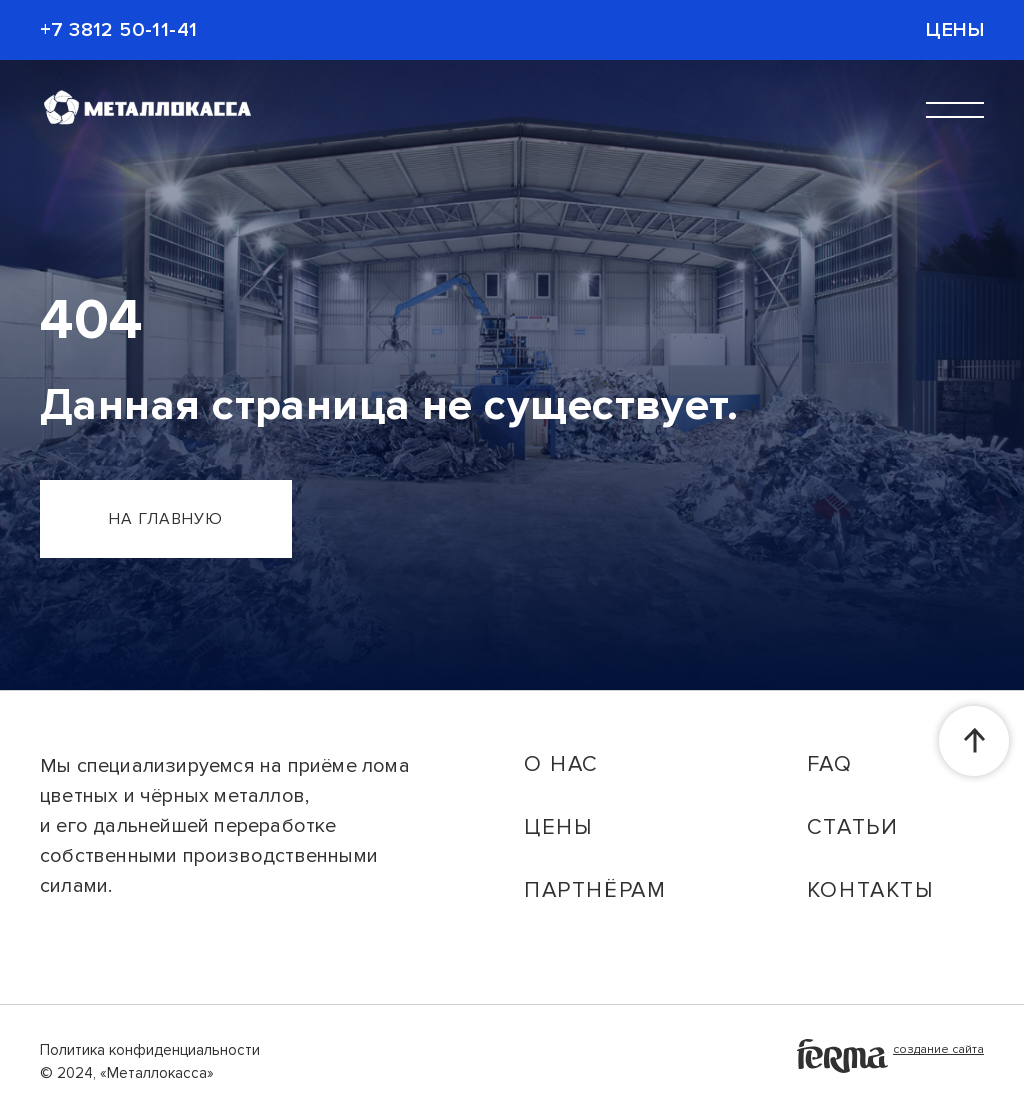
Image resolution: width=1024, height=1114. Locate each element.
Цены (955, 30)
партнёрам (595, 890)
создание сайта (890, 1056)
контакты (870, 890)
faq (830, 764)
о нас (561, 764)
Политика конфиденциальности (150, 1050)
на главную (166, 519)
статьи (853, 827)
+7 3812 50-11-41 (118, 30)
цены (558, 827)
